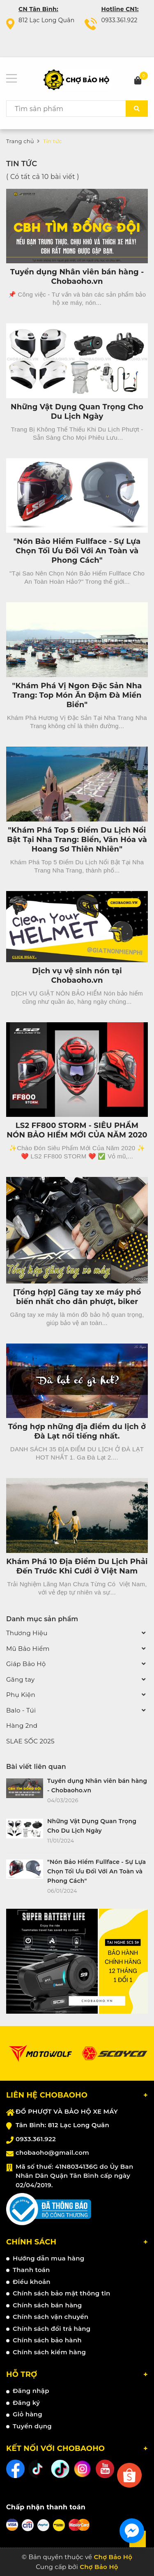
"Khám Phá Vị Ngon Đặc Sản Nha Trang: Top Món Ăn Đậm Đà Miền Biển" (77, 695)
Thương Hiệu (27, 1633)
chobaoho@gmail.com (52, 2152)
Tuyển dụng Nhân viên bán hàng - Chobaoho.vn (77, 276)
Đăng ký (26, 2403)
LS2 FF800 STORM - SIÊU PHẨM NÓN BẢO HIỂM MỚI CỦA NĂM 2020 (77, 1130)
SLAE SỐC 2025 (30, 1741)
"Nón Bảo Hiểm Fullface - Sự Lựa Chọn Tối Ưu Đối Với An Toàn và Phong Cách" (77, 551)
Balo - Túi (21, 1710)
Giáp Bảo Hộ (26, 1664)
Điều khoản (32, 2282)
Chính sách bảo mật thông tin (61, 2293)
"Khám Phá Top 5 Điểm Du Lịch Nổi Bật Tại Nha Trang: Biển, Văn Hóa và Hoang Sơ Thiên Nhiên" (77, 840)
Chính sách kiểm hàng (49, 2352)
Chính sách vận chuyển (50, 2317)
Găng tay (20, 1679)
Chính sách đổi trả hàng (52, 2328)
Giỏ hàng (27, 2414)
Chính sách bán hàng (47, 2305)
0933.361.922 (119, 20)
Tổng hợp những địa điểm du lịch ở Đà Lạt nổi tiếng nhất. (77, 1431)
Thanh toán (31, 2270)
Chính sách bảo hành (47, 2340)
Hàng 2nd (21, 1725)
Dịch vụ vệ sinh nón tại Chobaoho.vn (77, 975)
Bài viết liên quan (36, 1767)
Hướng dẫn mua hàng (48, 2258)
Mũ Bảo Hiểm (28, 1648)
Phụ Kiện (20, 1695)
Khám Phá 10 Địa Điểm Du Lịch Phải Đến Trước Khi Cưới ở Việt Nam (76, 1566)
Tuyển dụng (32, 2426)
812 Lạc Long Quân (46, 20)
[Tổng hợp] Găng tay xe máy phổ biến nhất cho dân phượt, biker (77, 1297)
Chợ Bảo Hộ (99, 2567)
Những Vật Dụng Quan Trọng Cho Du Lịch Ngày (77, 411)
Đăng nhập (31, 2391)
